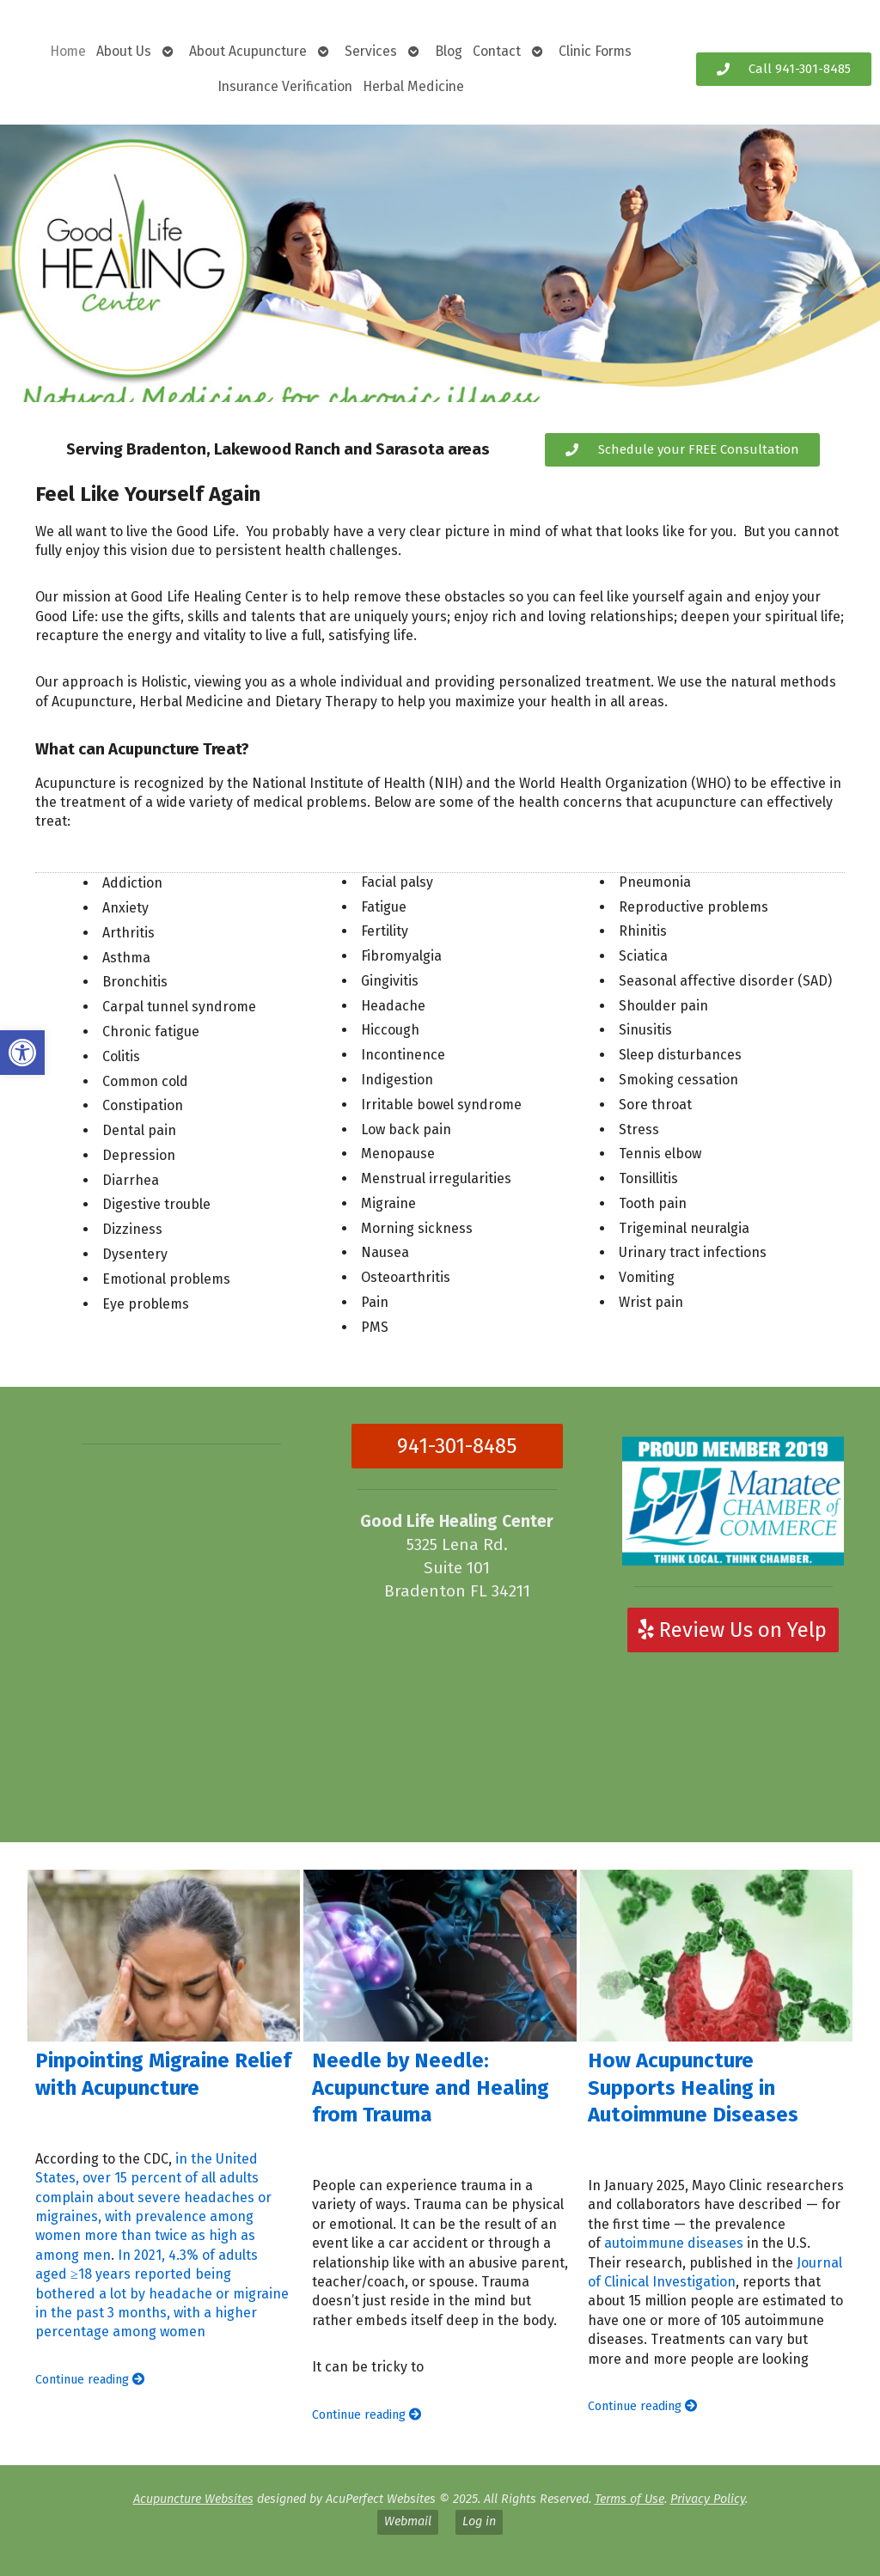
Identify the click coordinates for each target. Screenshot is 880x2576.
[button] (22, 1052)
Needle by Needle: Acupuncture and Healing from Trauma (430, 2087)
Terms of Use (629, 2499)
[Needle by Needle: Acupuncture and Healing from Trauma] (440, 1956)
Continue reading (89, 2379)
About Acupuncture (248, 51)
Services (371, 51)
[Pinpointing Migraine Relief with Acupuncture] (164, 1956)
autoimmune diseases (673, 2243)
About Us (123, 51)
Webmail (407, 2521)
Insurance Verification (284, 86)
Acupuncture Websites (193, 2499)
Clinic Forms (595, 51)
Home (68, 51)
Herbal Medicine (413, 86)
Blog (448, 51)
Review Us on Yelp (733, 1630)
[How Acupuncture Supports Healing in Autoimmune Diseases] (716, 1956)
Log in (479, 2521)
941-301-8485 (456, 1446)
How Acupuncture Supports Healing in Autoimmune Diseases (693, 2087)
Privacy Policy (707, 2499)
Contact (497, 51)
